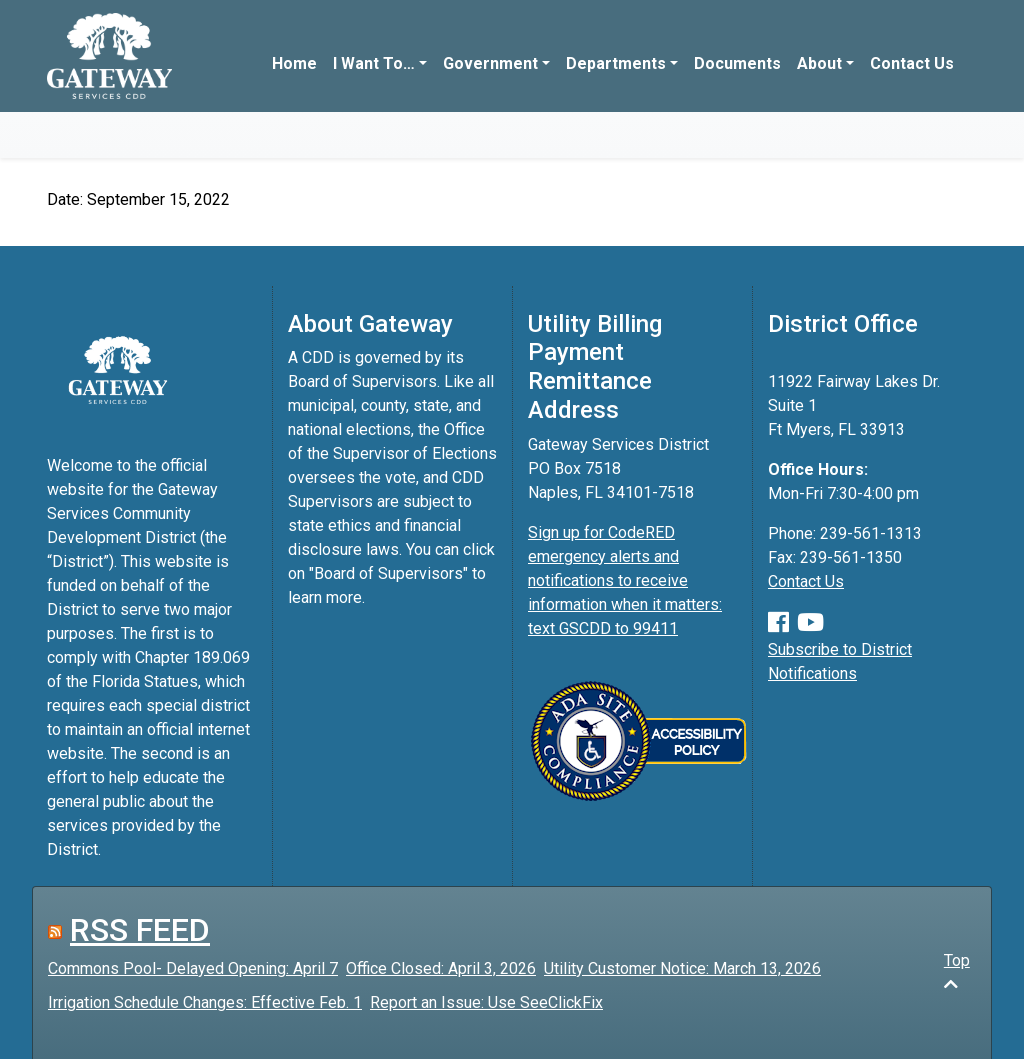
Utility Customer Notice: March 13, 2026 (682, 968)
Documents (737, 63)
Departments (616, 63)
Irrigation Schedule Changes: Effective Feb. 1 (205, 1002)
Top (957, 971)
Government (490, 63)
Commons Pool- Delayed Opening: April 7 (193, 968)
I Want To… (374, 63)
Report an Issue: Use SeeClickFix (486, 1002)
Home (294, 63)
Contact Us (912, 63)
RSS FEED (140, 930)
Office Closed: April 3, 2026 (441, 968)
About (819, 63)
